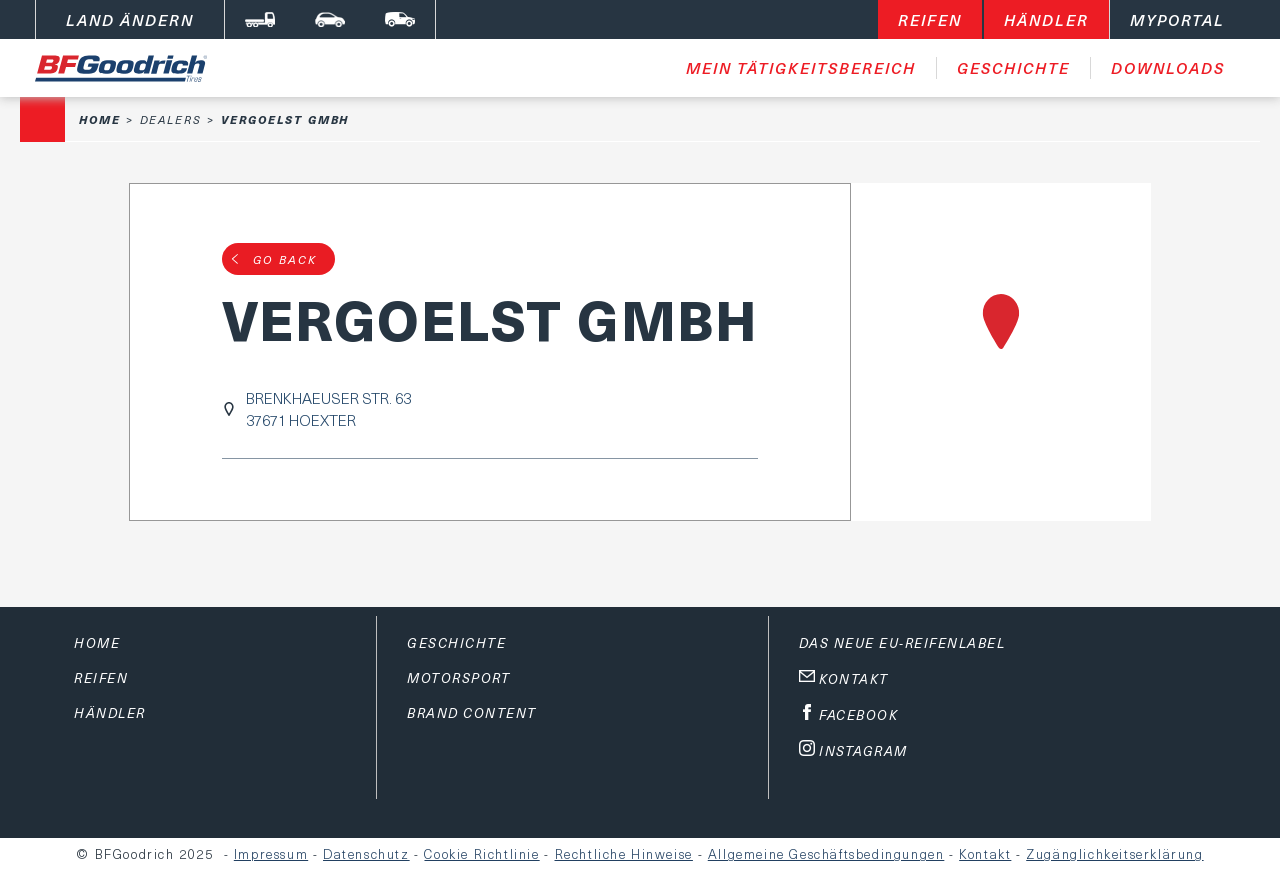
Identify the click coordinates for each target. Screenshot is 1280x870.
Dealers (171, 119)
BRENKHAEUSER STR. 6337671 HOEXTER (328, 409)
